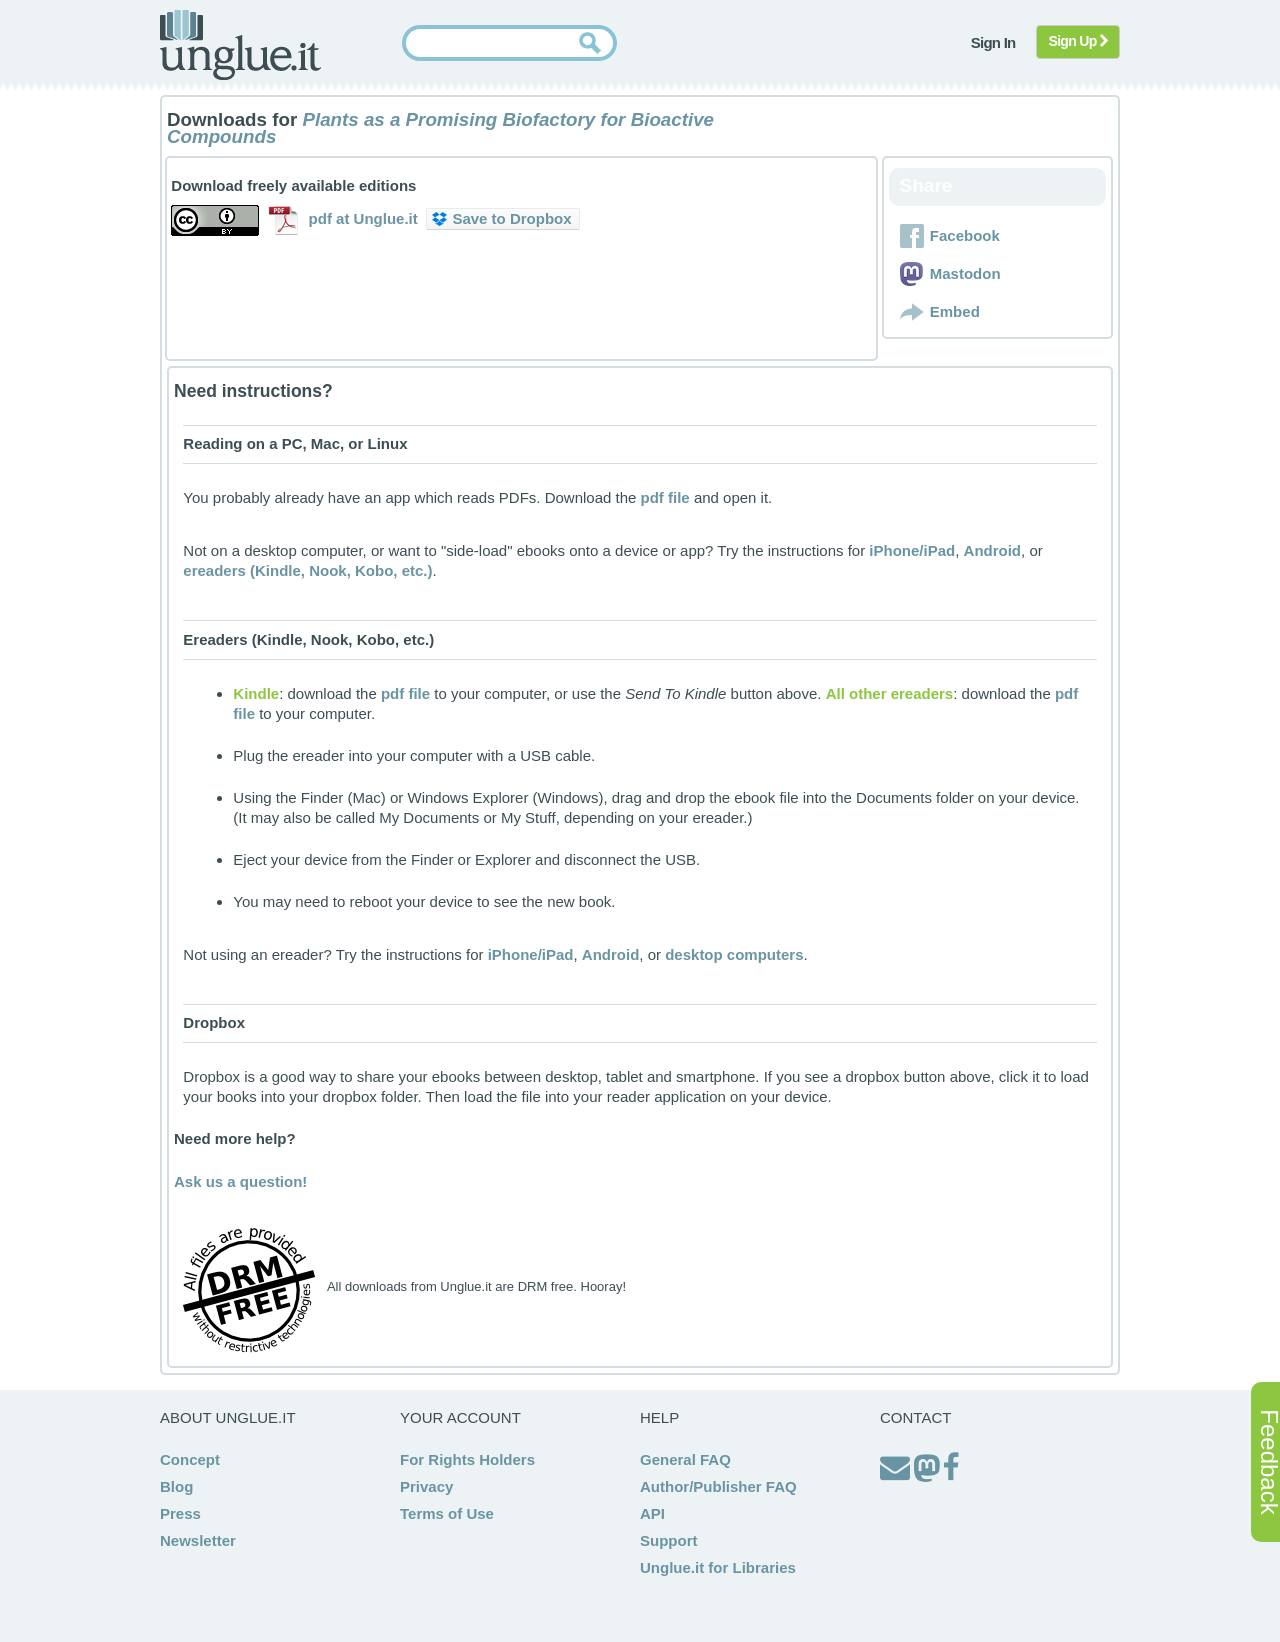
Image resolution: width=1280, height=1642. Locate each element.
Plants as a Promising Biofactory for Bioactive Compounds (440, 128)
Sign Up (1078, 41)
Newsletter (198, 1540)
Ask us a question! (240, 1181)
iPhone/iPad (912, 550)
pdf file (665, 497)
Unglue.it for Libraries (718, 1567)
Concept (190, 1459)
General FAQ (685, 1459)
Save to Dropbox (501, 218)
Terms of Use (447, 1513)
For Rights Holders (467, 1459)
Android (993, 550)
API (652, 1513)
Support (669, 1540)
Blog (176, 1486)
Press (180, 1513)
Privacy (426, 1486)
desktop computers (734, 954)
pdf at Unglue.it (363, 218)
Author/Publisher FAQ (718, 1486)
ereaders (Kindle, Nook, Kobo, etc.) (307, 570)
